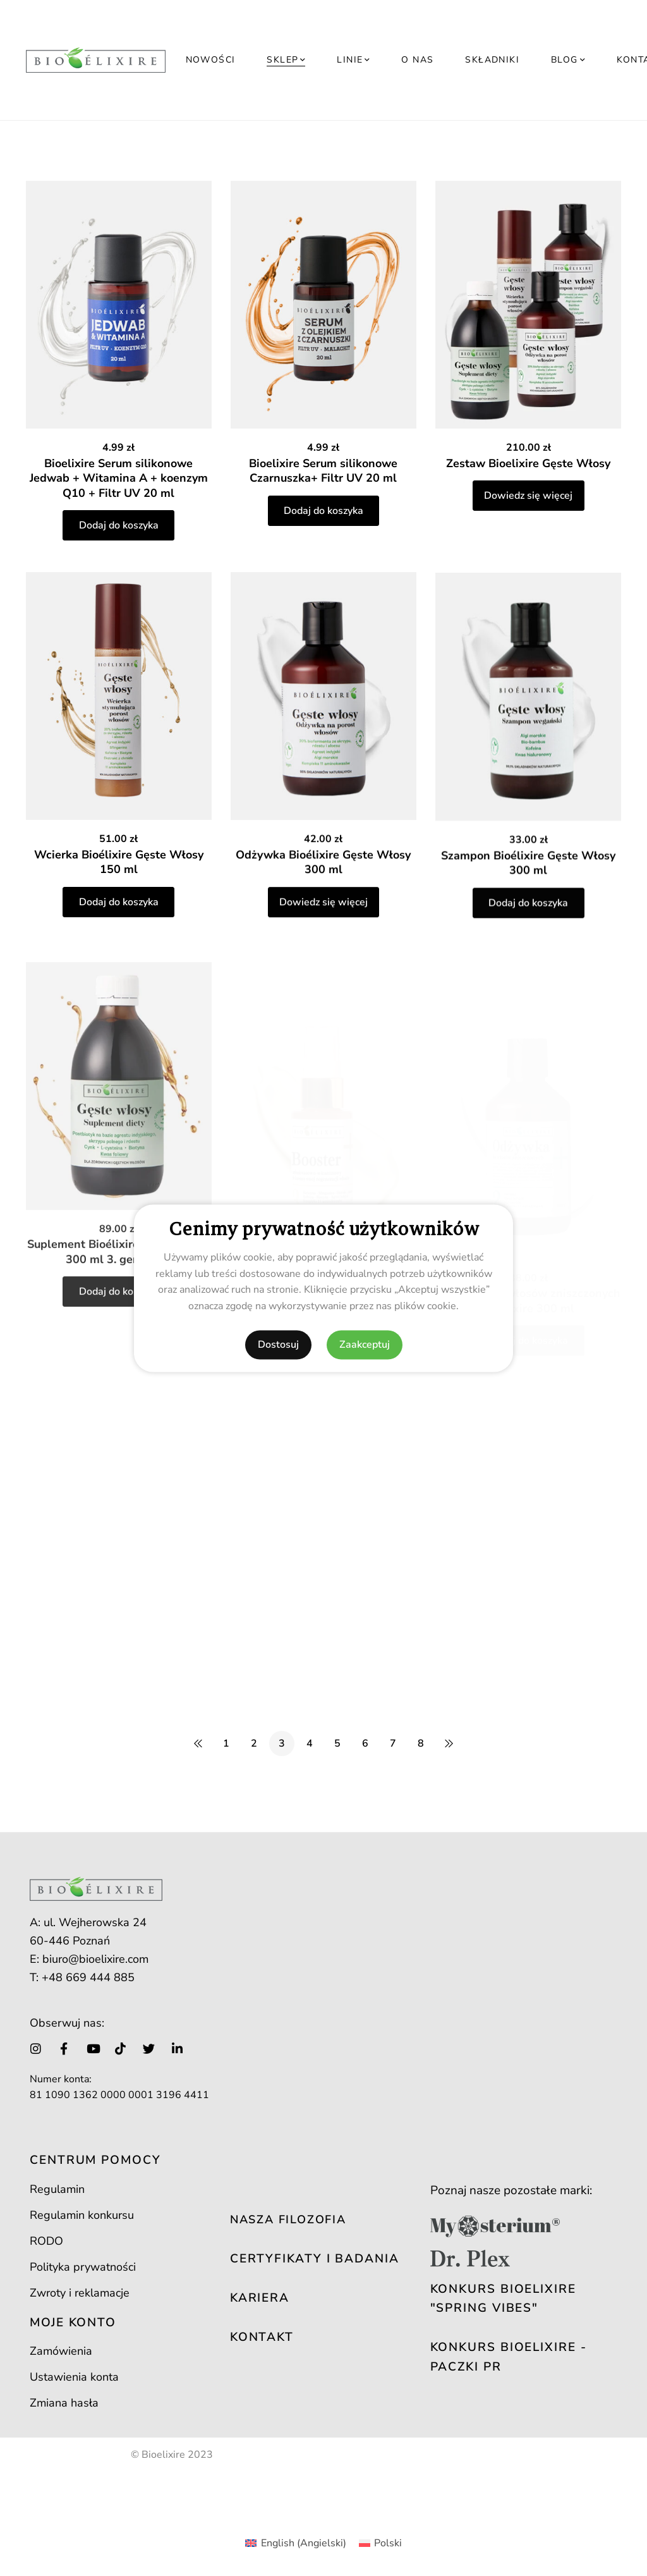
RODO (46, 2241)
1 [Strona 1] (226, 1743)
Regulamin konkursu (82, 2215)
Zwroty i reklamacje (80, 2292)
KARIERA (259, 2298)
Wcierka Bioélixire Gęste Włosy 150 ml (118, 886)
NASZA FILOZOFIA (288, 2219)
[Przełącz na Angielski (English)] (295, 2543)
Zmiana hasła (64, 2402)
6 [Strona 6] (365, 1743)
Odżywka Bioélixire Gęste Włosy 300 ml (323, 912)
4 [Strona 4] (309, 1743)
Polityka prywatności (83, 2266)
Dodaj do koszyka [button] (119, 525)
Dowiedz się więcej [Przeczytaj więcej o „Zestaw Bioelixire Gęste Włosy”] (528, 496)
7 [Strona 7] (393, 1743)
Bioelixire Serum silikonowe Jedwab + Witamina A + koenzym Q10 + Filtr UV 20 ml (119, 478)
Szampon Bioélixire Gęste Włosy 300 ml (528, 922)
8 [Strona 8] (421, 1743)
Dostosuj (278, 1345)
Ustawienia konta (74, 2376)
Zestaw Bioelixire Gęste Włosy (528, 463)
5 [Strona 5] (337, 1743)
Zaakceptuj (364, 1345)
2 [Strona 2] (254, 1743)
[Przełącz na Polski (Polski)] (380, 2543)
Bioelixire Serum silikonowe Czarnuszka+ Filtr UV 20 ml (323, 470)
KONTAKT (262, 2337)
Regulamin (57, 2189)
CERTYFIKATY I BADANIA (314, 2258)
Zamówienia (61, 2351)
